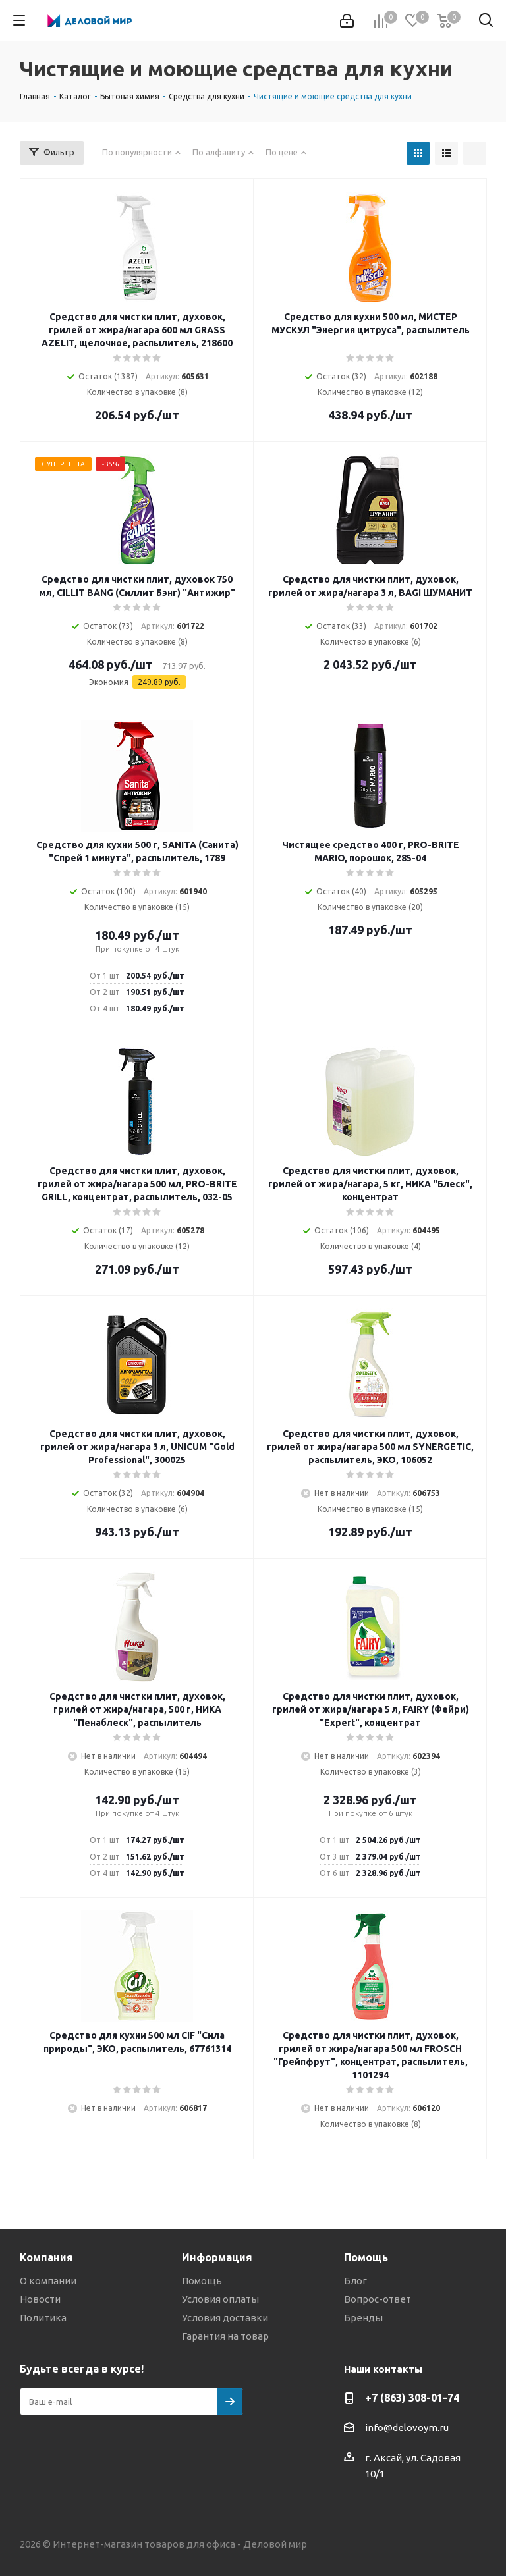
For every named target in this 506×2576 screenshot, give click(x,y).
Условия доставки (225, 2317)
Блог (355, 2280)
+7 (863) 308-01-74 (412, 2397)
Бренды (363, 2317)
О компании (48, 2280)
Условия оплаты (220, 2299)
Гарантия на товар (225, 2336)
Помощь (202, 2280)
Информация (217, 2257)
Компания (46, 2257)
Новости (40, 2299)
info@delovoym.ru (407, 2427)
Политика (43, 2317)
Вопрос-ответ (377, 2299)
